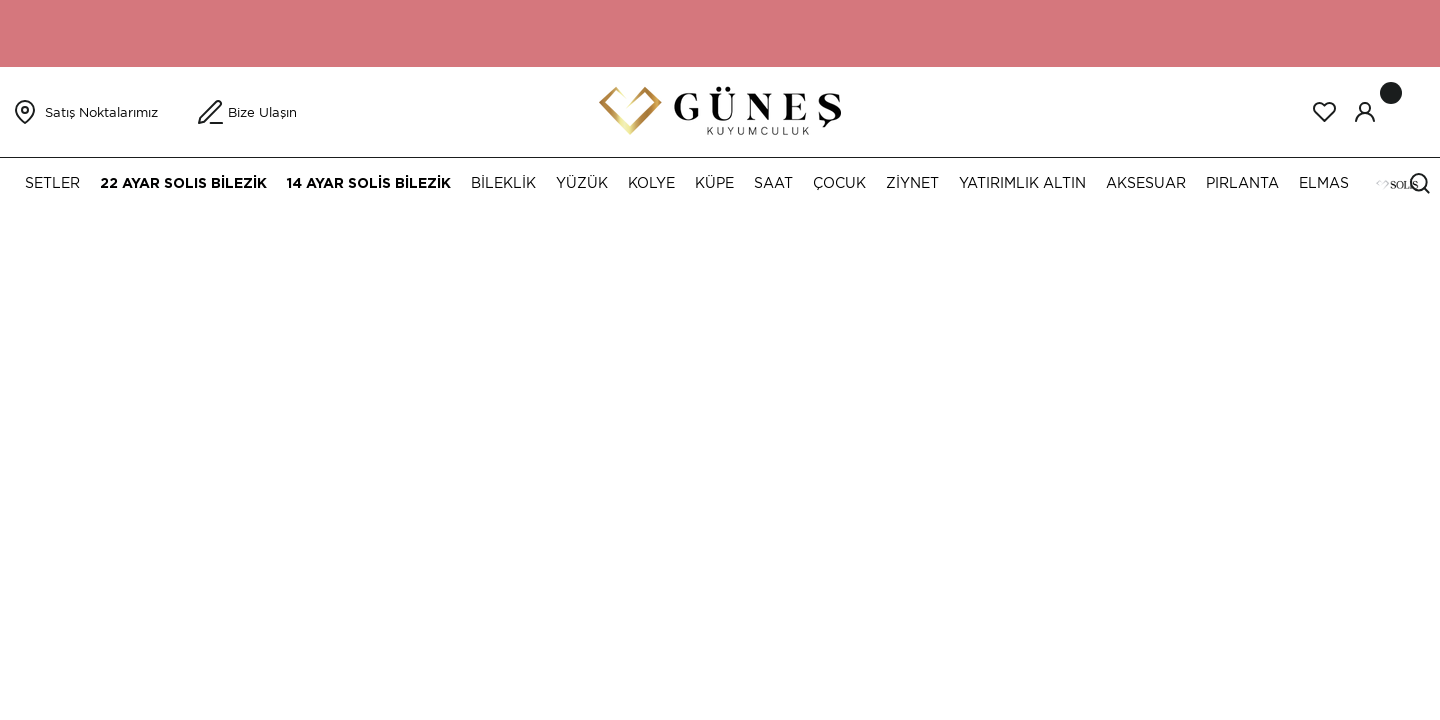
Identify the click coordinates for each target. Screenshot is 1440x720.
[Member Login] (1365, 112)
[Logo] (720, 110)
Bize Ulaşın (262, 112)
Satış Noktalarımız (101, 112)
